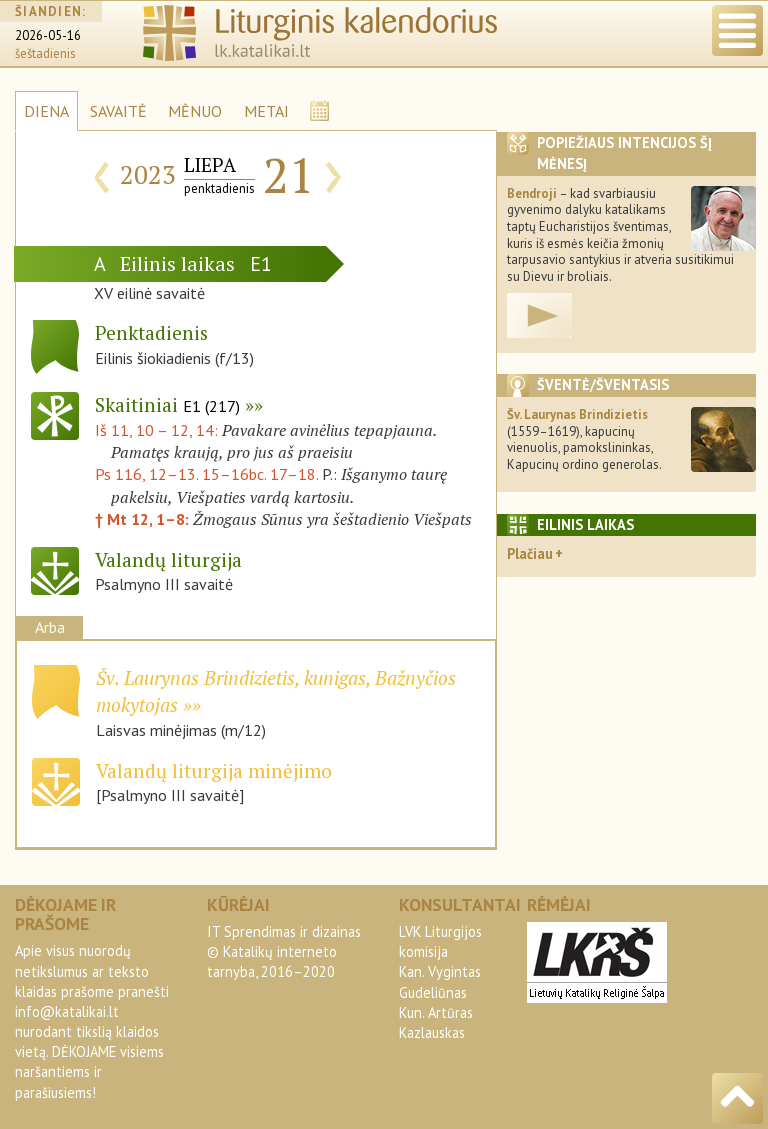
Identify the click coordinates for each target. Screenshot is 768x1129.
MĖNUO (195, 111)
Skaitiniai (167, 404)
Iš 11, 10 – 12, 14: (158, 430)
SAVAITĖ (118, 111)
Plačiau (530, 553)
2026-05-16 (48, 35)
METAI (266, 111)
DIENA (46, 111)
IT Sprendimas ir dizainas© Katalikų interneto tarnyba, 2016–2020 (284, 951)
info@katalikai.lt (67, 1011)
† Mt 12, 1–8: (144, 519)
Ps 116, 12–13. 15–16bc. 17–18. (206, 474)
